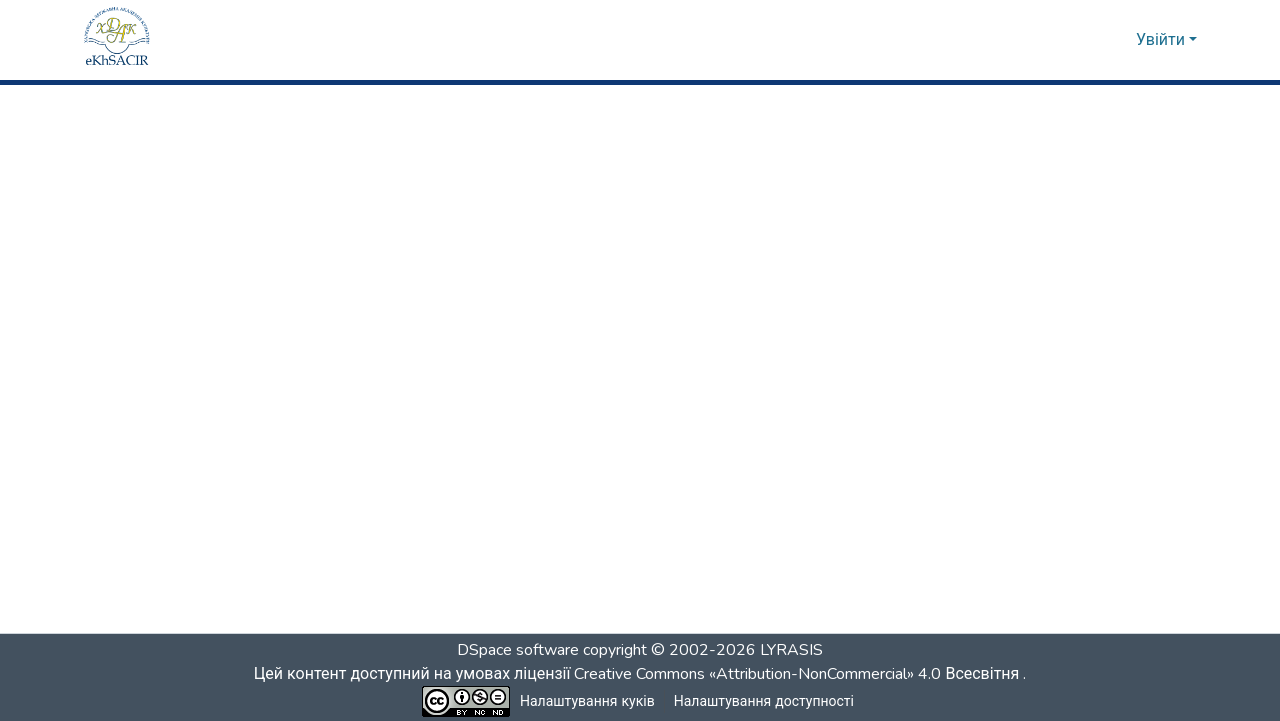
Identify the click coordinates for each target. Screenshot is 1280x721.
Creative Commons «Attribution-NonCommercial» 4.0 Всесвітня (802, 674)
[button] (117, 40)
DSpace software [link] (518, 650)
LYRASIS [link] (791, 650)
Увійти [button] (1162, 40)
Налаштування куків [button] (588, 701)
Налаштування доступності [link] (764, 701)
